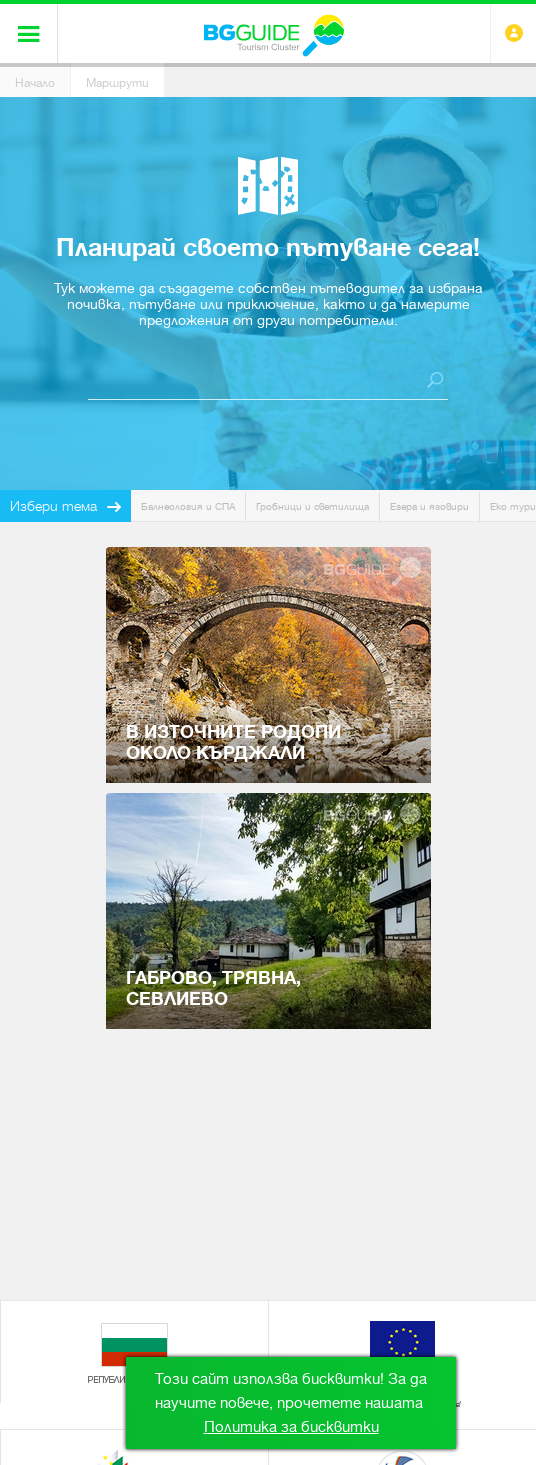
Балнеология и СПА (188, 506)
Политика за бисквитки (291, 1427)
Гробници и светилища (312, 506)
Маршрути (117, 83)
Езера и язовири (429, 506)
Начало (35, 83)
